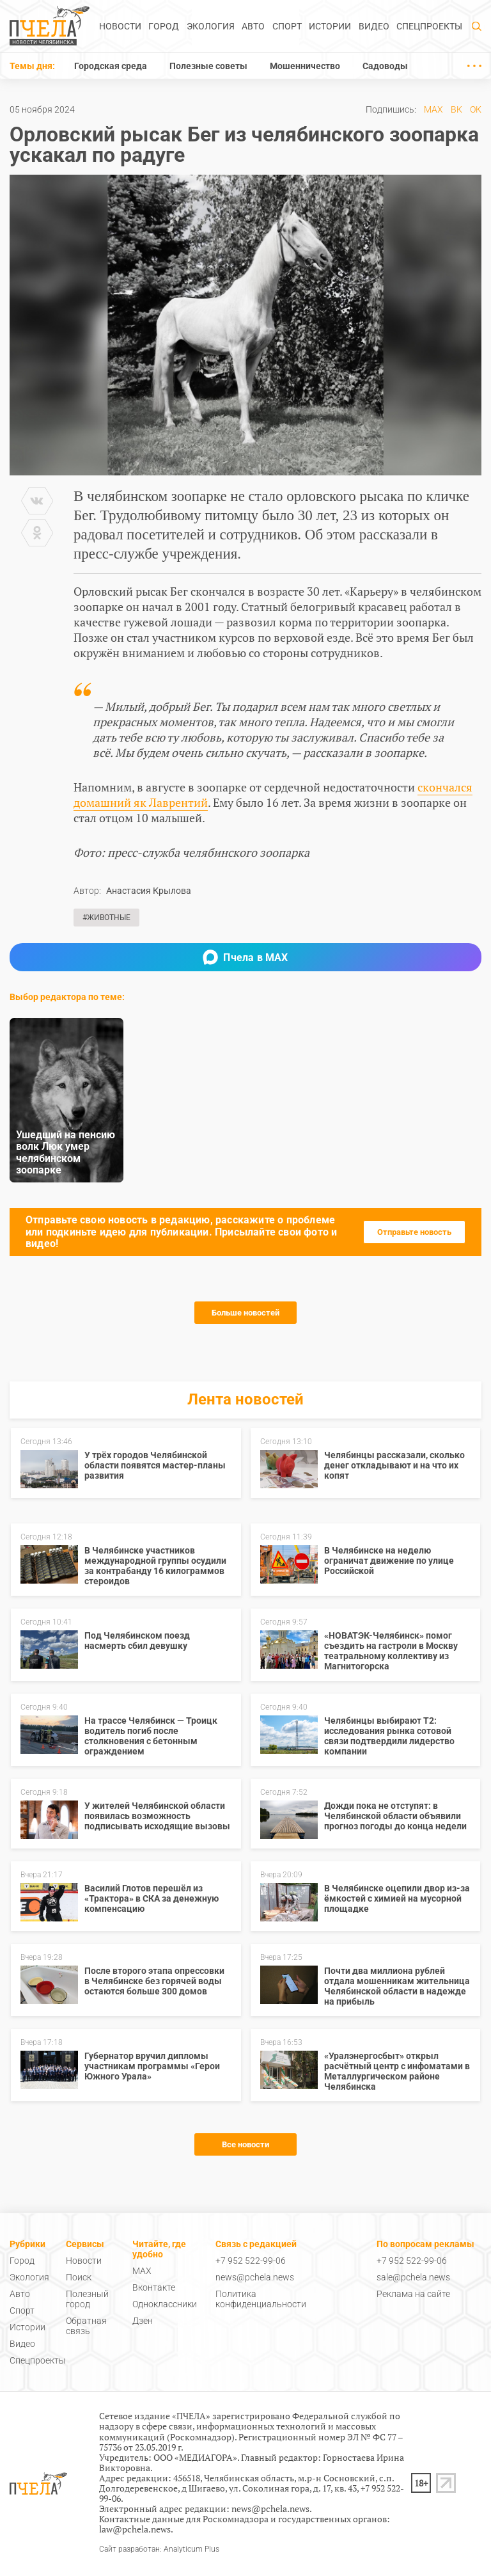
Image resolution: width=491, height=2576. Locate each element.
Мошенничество (305, 66)
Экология (211, 26)
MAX (433, 109)
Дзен (142, 2321)
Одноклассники (164, 2304)
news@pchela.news (254, 2277)
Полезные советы (208, 66)
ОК (475, 109)
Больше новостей (245, 1312)
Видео (374, 26)
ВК (456, 109)
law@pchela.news (135, 2529)
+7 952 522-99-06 (250, 2260)
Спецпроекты (429, 26)
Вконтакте (153, 2287)
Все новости (245, 2144)
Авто (253, 26)
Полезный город (87, 2299)
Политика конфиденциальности (260, 2299)
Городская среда (110, 66)
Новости (120, 26)
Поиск (78, 2277)
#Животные (106, 917)
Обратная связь (86, 2326)
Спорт (287, 26)
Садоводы (385, 66)
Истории (330, 26)
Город (163, 26)
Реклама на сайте (413, 2294)
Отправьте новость (414, 1232)
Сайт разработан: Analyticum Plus (159, 2549)
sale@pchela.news (413, 2277)
